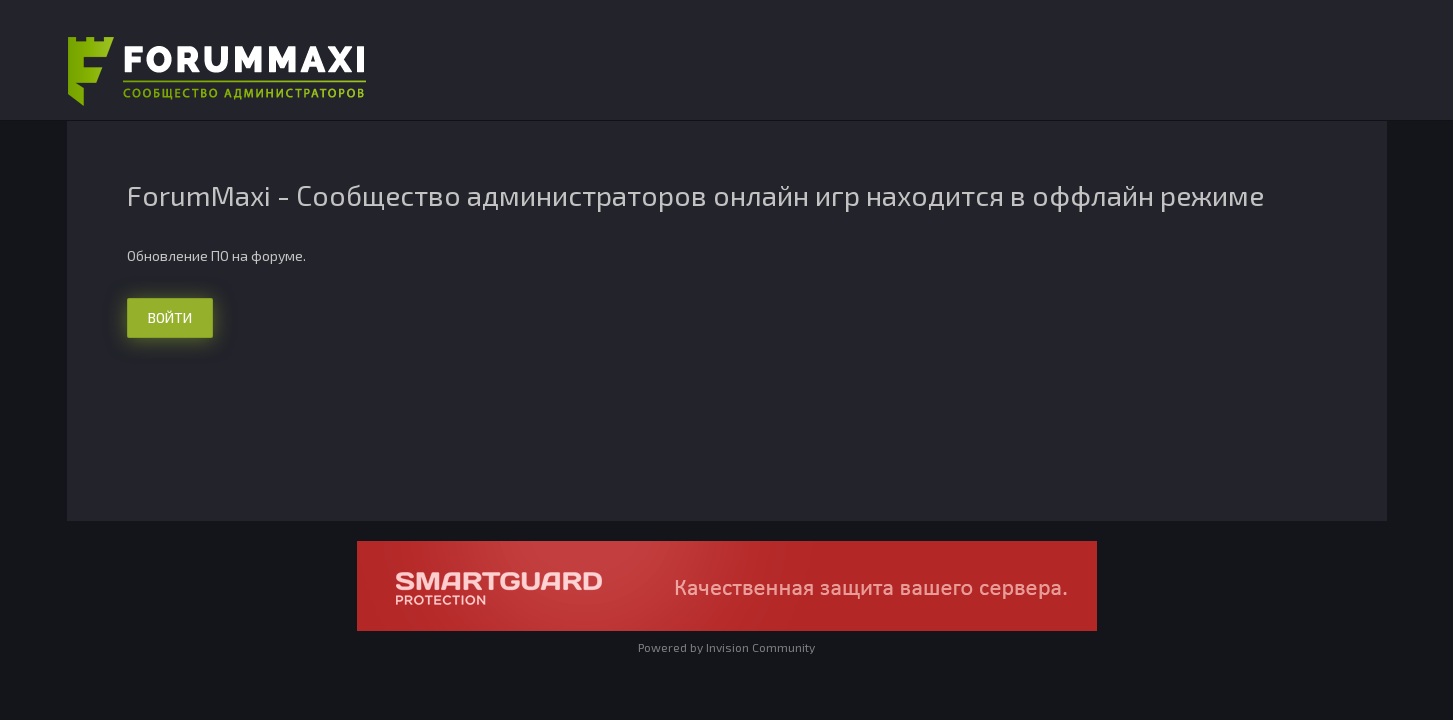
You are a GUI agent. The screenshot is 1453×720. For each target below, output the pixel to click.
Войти (170, 317)
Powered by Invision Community (726, 647)
